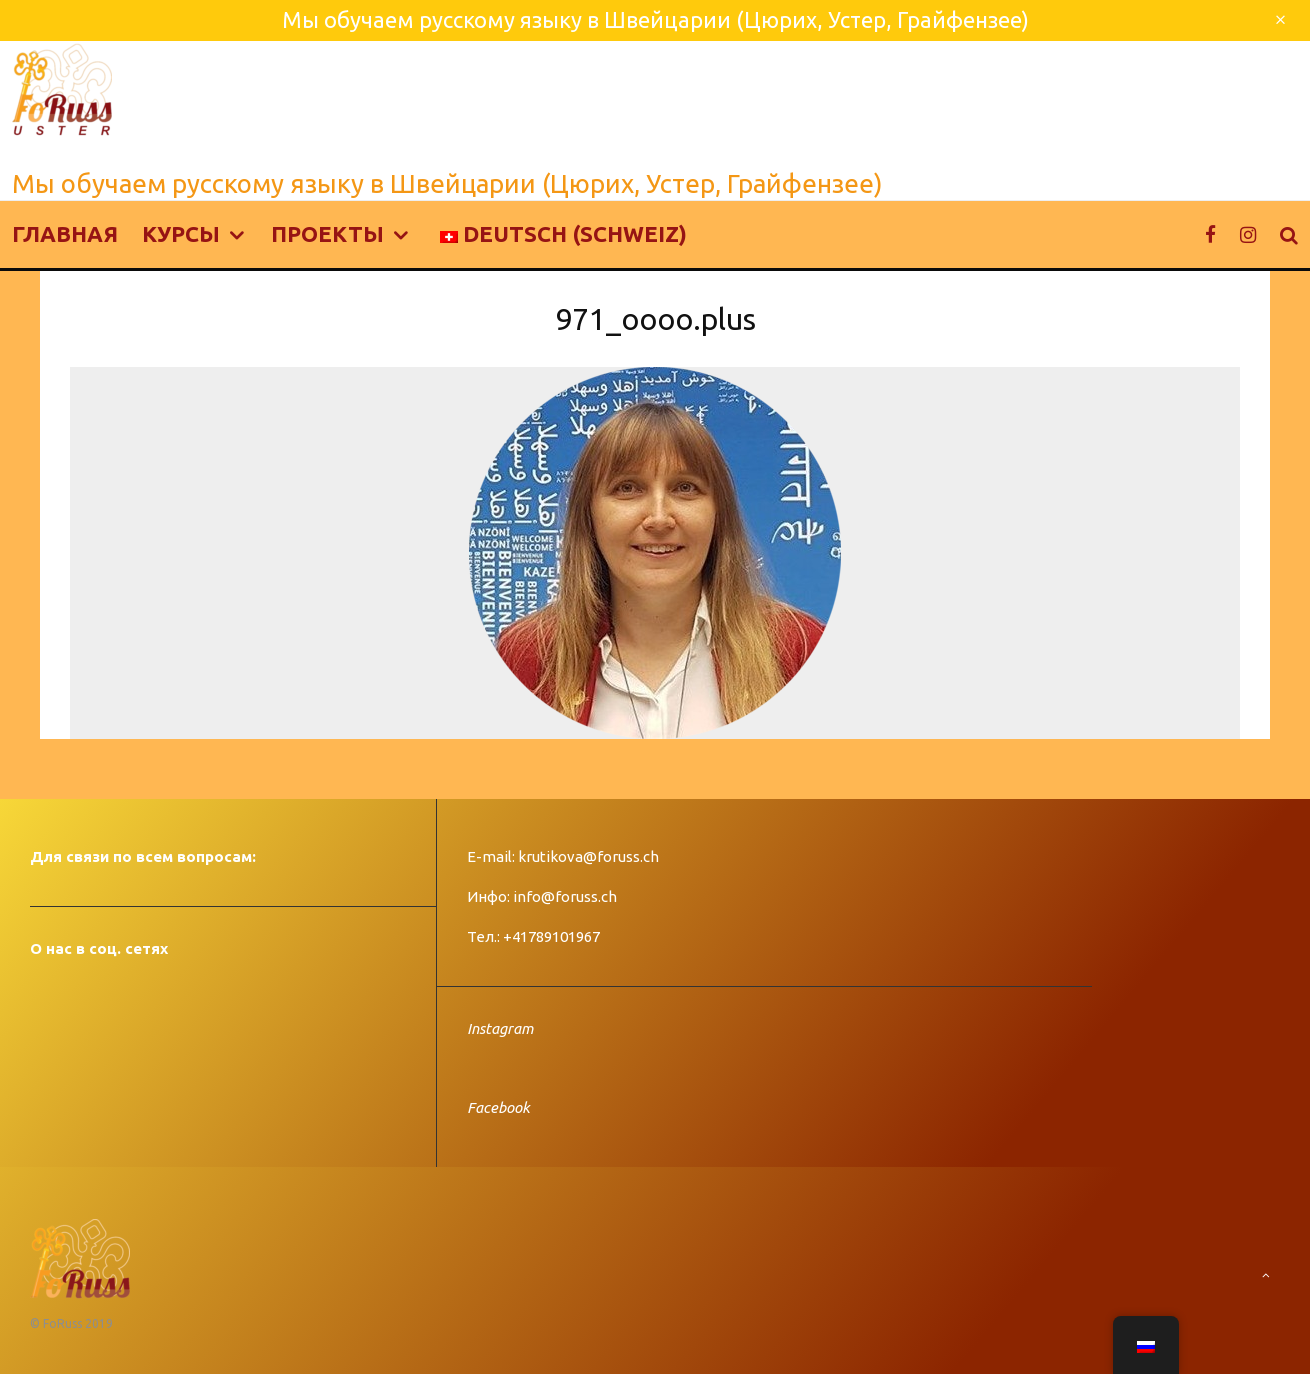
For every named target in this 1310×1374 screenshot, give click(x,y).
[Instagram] (1248, 234)
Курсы (181, 233)
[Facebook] (1210, 234)
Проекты (327, 233)
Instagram (500, 1028)
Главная (65, 233)
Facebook (498, 1107)
